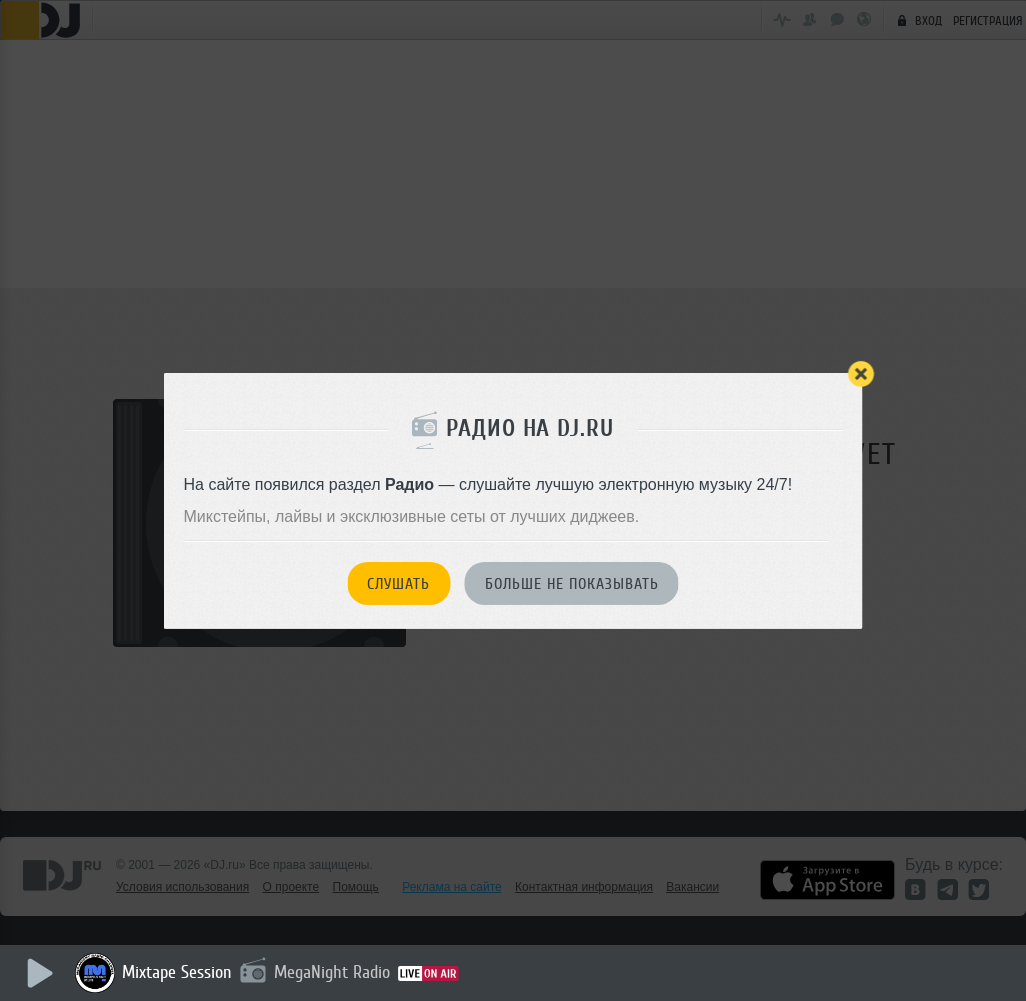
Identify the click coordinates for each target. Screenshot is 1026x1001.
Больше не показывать (572, 584)
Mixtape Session (177, 972)
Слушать (398, 584)
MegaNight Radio (332, 972)
